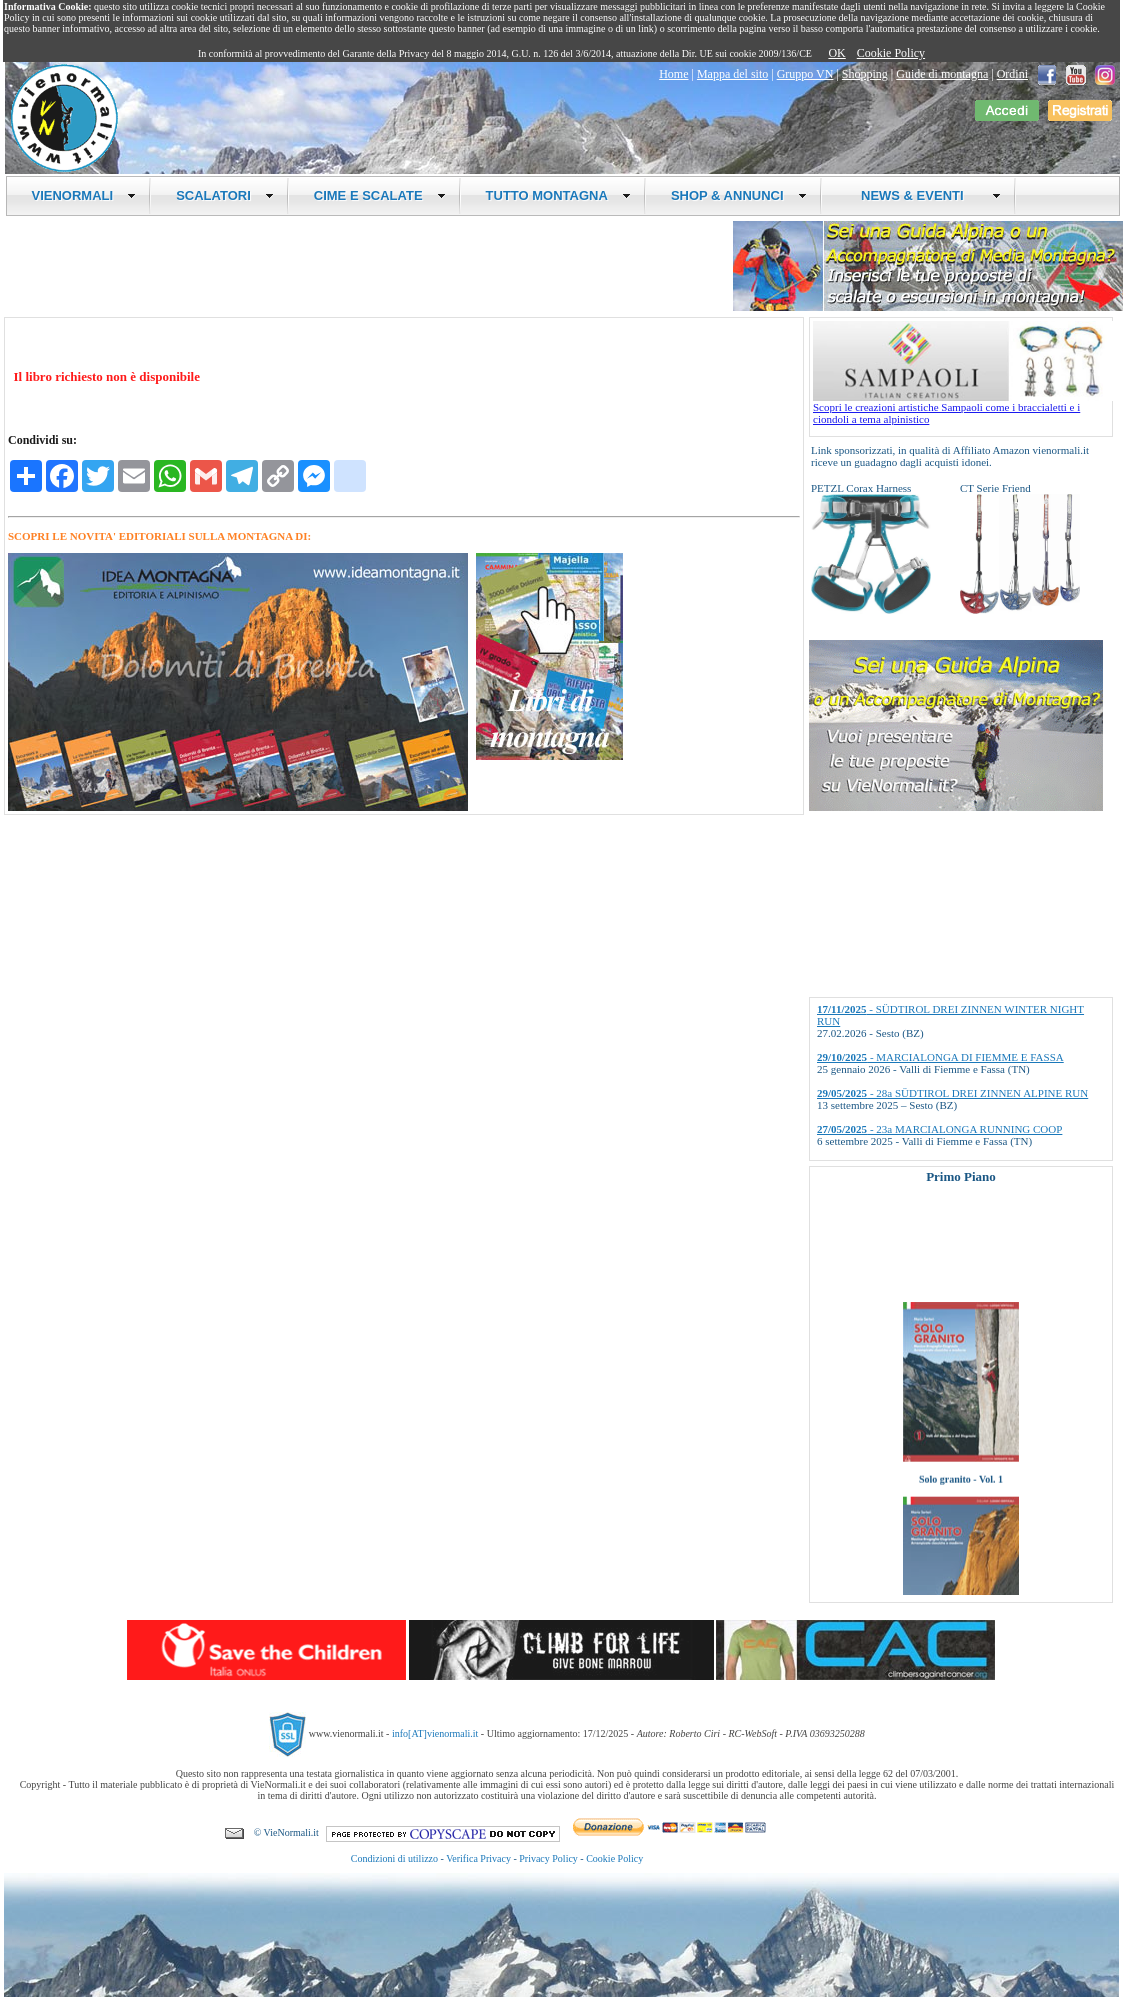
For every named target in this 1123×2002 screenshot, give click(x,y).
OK (836, 53)
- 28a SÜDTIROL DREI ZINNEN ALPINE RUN (952, 1093)
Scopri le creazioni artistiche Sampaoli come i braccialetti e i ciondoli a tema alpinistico (963, 408)
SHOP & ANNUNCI (739, 195)
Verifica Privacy (478, 1858)
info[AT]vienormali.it (435, 1733)
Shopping (865, 74)
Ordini (1012, 74)
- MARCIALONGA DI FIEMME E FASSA (940, 1057)
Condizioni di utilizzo (394, 1858)
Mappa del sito (732, 74)
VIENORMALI (84, 195)
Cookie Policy (891, 53)
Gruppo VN (805, 74)
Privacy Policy (548, 1858)
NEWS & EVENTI (924, 195)
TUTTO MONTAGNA (558, 195)
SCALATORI (225, 195)
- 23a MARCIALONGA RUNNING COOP (939, 1129)
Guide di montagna (942, 74)
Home (673, 74)
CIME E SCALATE (380, 195)
